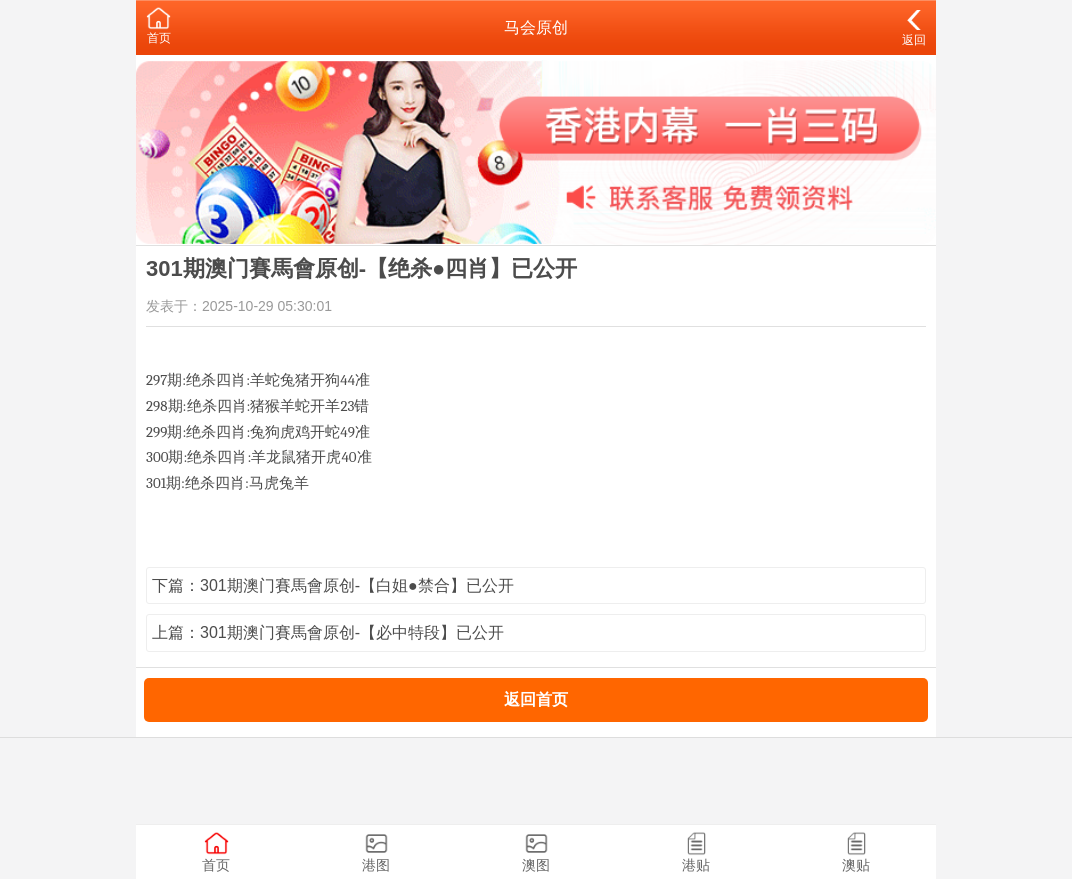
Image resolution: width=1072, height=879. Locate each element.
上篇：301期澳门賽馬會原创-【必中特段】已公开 (328, 632)
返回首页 (536, 699)
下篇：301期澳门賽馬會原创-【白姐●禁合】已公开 (333, 585)
